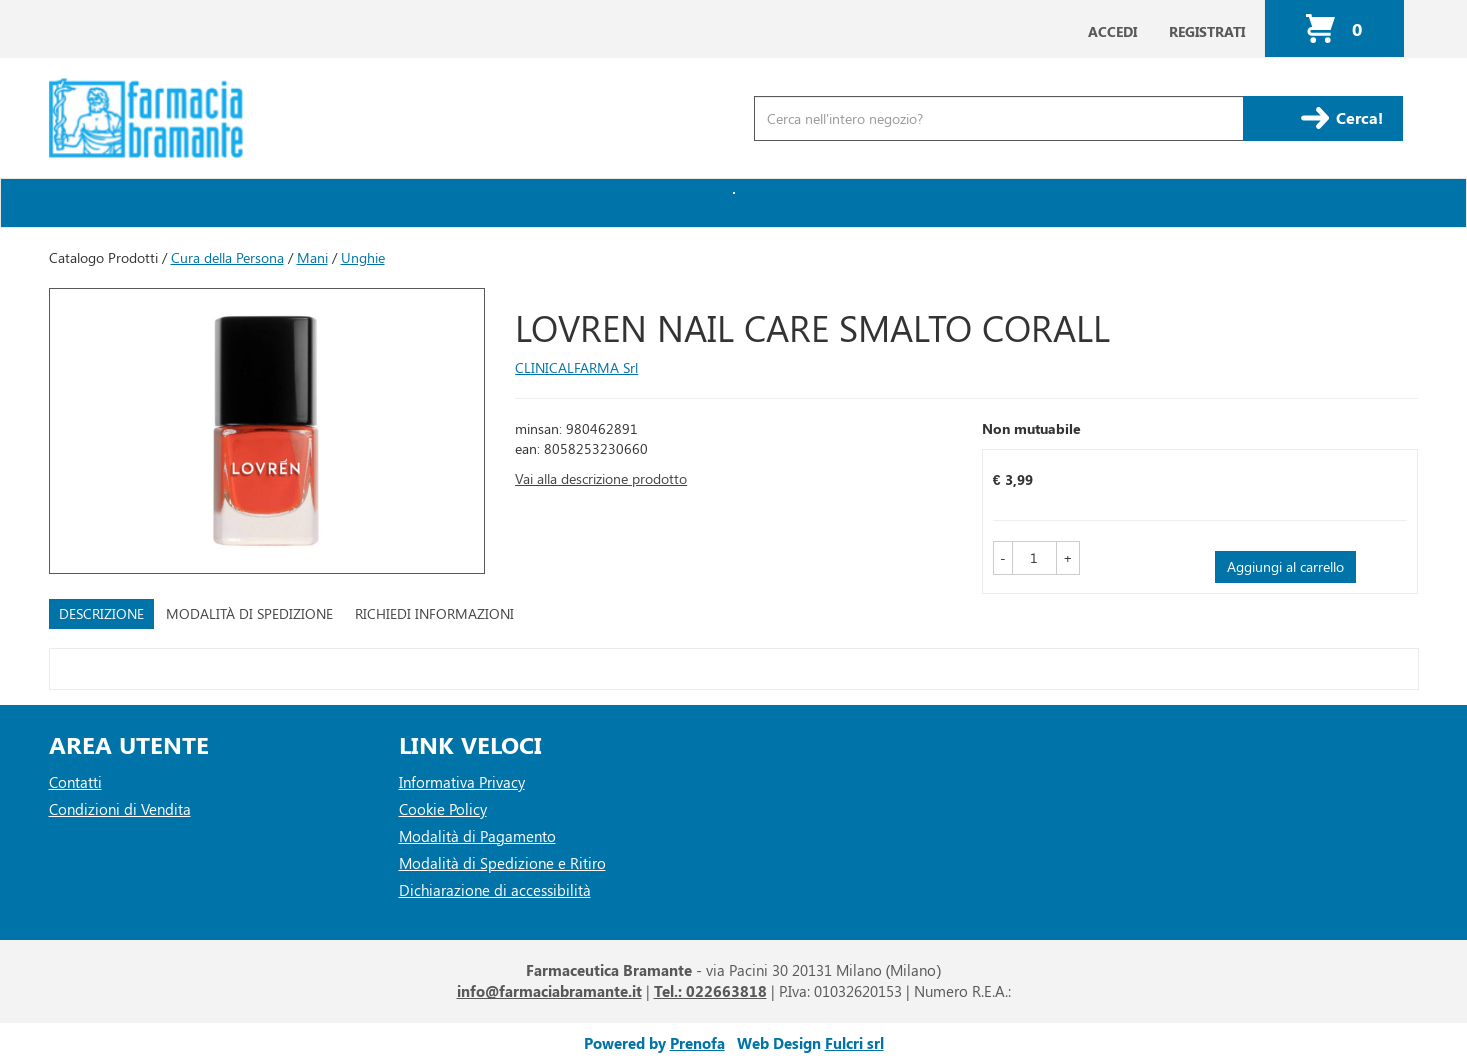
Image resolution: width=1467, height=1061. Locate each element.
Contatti (75, 782)
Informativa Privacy (462, 782)
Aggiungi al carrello (1285, 566)
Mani (312, 257)
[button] (1003, 558)
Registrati (1207, 31)
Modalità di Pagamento (477, 836)
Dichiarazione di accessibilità (495, 890)
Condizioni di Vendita (120, 809)
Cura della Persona (227, 257)
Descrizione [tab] (101, 613)
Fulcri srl (854, 1043)
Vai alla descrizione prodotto (601, 478)
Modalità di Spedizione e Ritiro (502, 863)
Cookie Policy (443, 809)
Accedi (1112, 31)
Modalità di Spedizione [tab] (249, 613)
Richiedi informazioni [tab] (434, 613)
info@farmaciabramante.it (549, 991)
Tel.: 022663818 (710, 991)
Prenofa (697, 1043)
